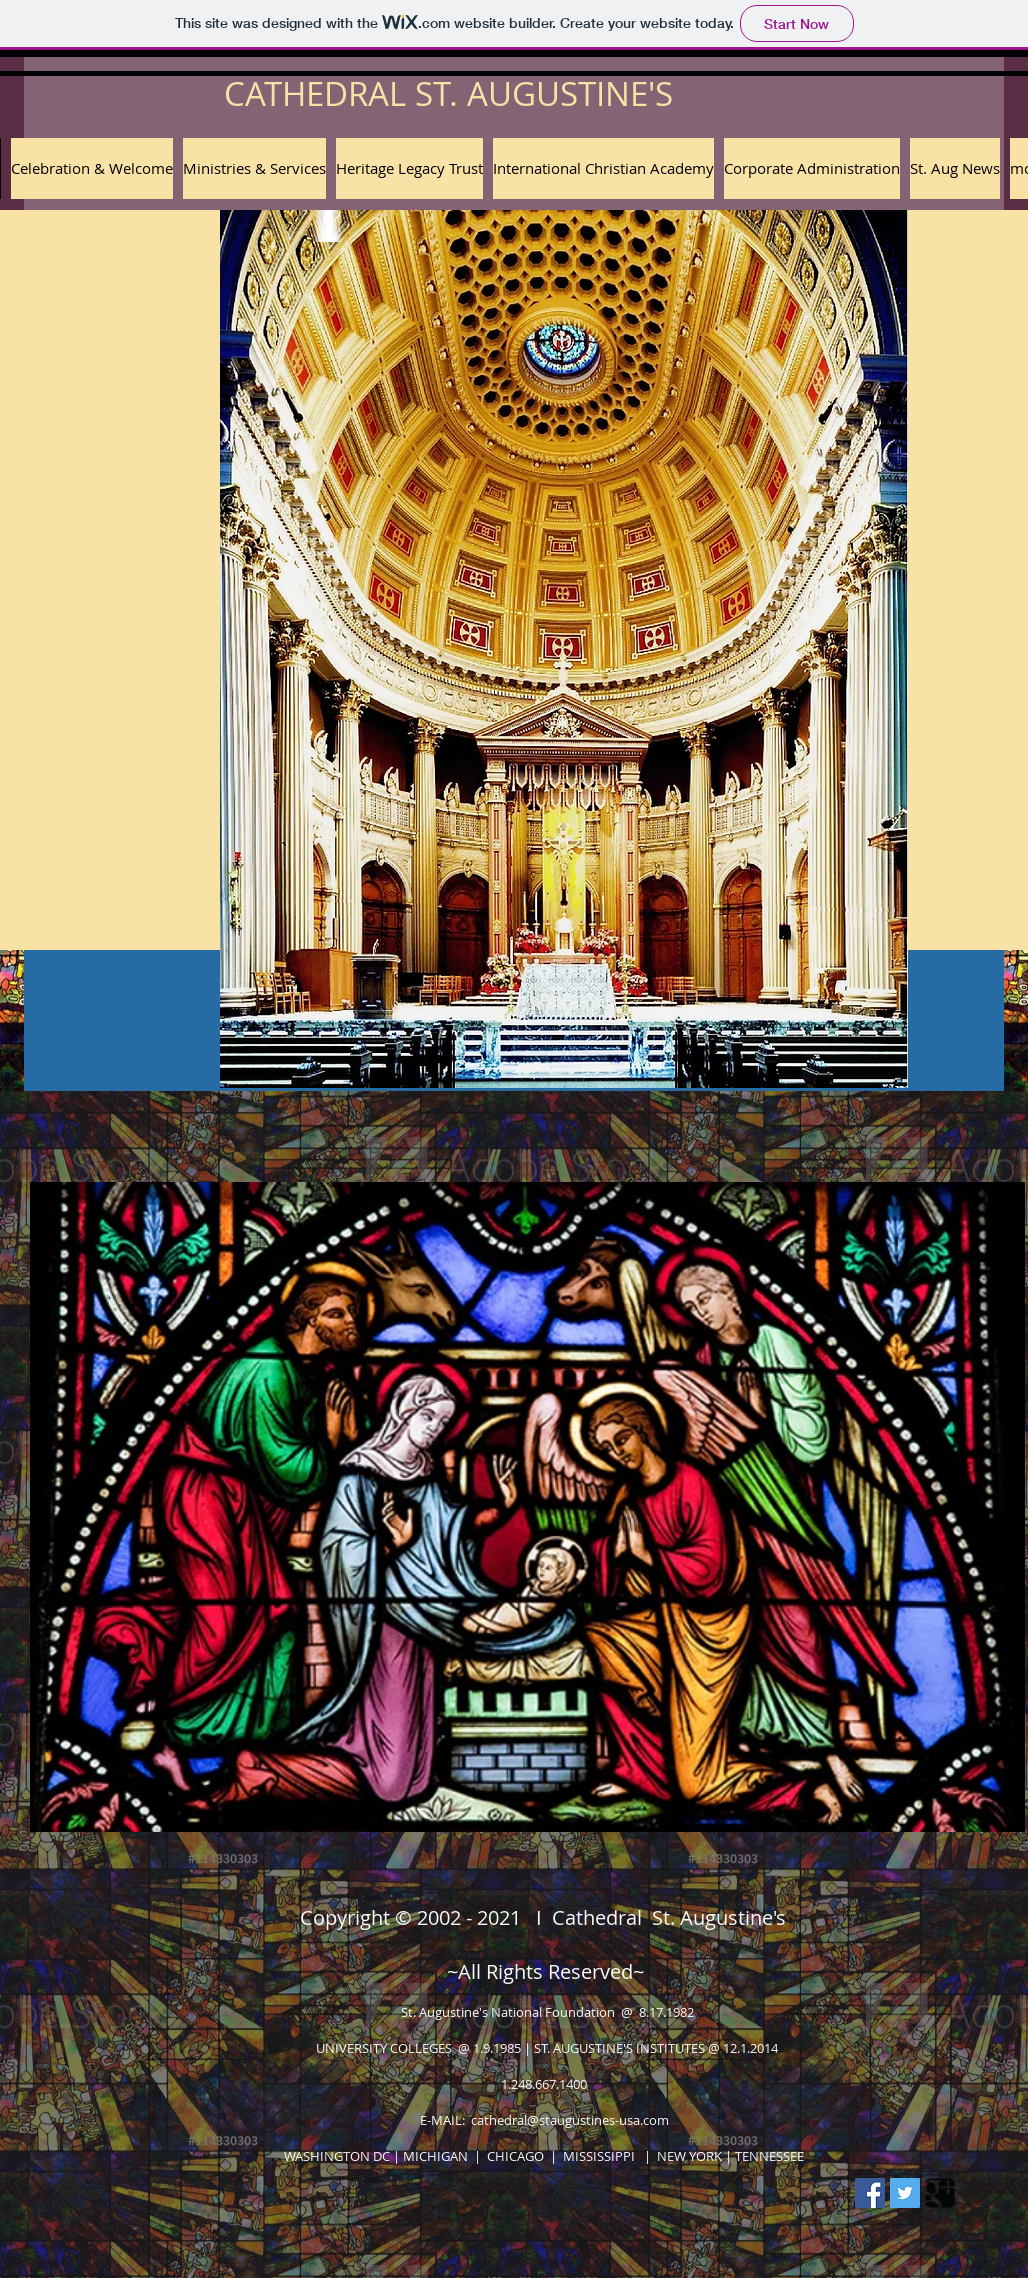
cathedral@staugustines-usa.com (570, 2120)
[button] (409, 168)
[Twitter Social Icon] (905, 2193)
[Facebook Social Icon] (870, 2193)
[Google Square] (940, 2193)
